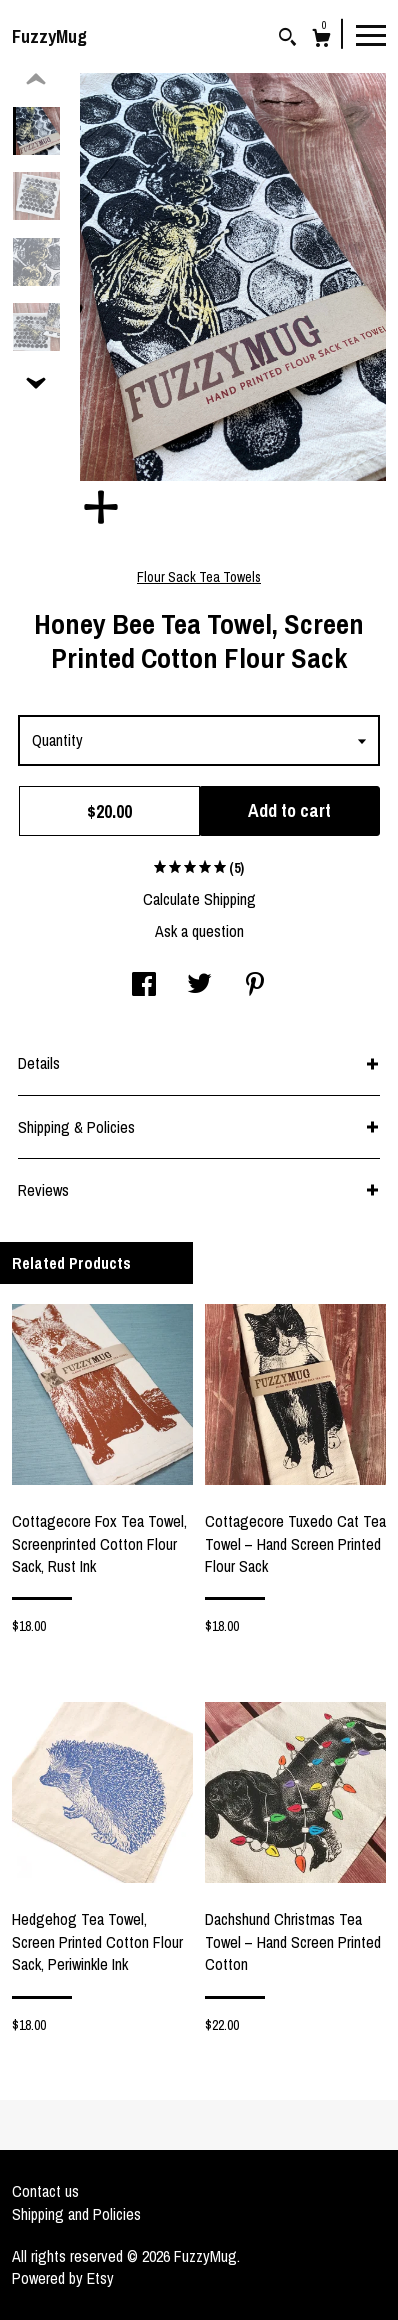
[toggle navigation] (371, 34)
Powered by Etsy (63, 2278)
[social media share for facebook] (144, 986)
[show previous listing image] (36, 80)
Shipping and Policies (76, 2214)
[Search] (287, 39)
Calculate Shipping (199, 899)
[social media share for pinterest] (255, 986)
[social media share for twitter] (199, 986)
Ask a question (199, 931)
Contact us (45, 2191)
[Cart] (321, 40)
